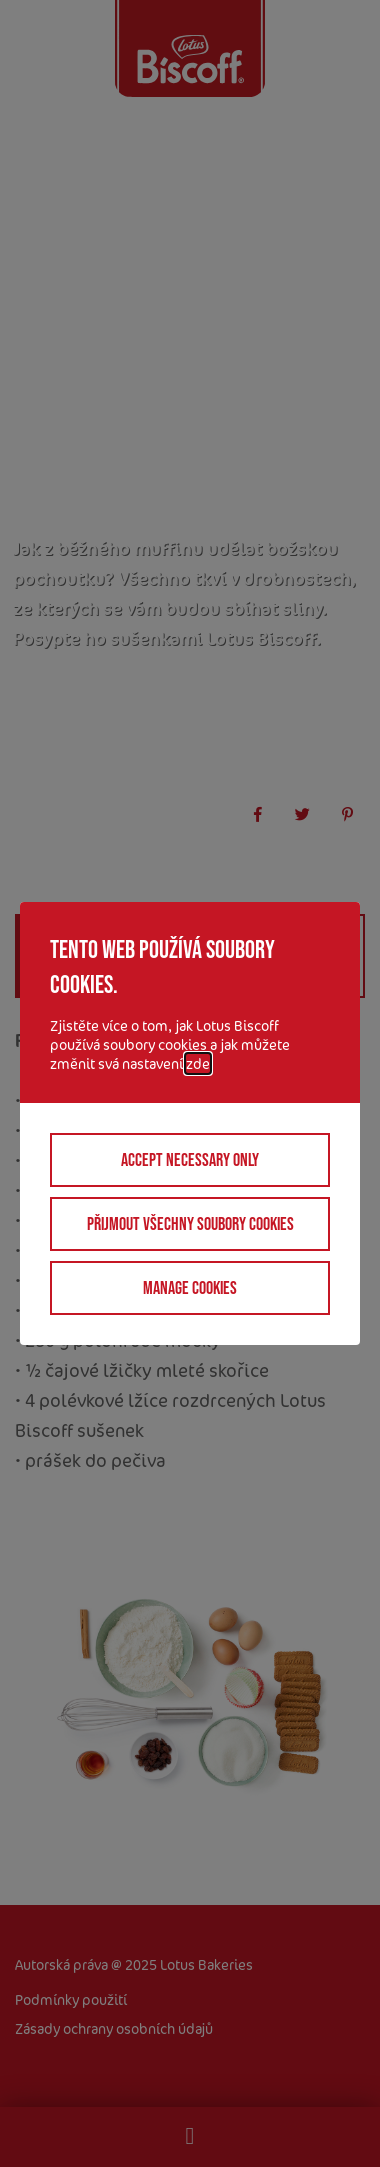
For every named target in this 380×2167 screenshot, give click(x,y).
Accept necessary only (190, 1160)
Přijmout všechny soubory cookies (190, 1224)
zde (198, 1063)
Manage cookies (190, 1288)
